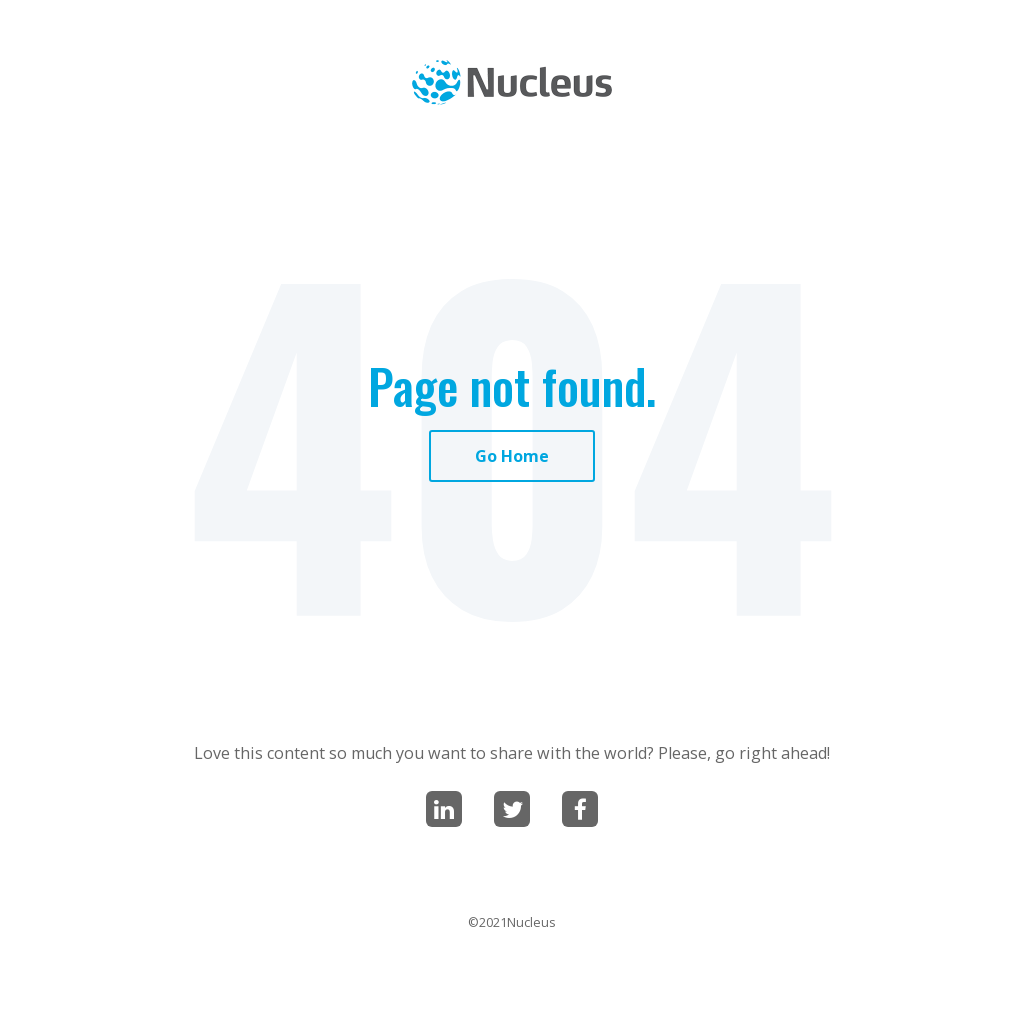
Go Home (512, 456)
